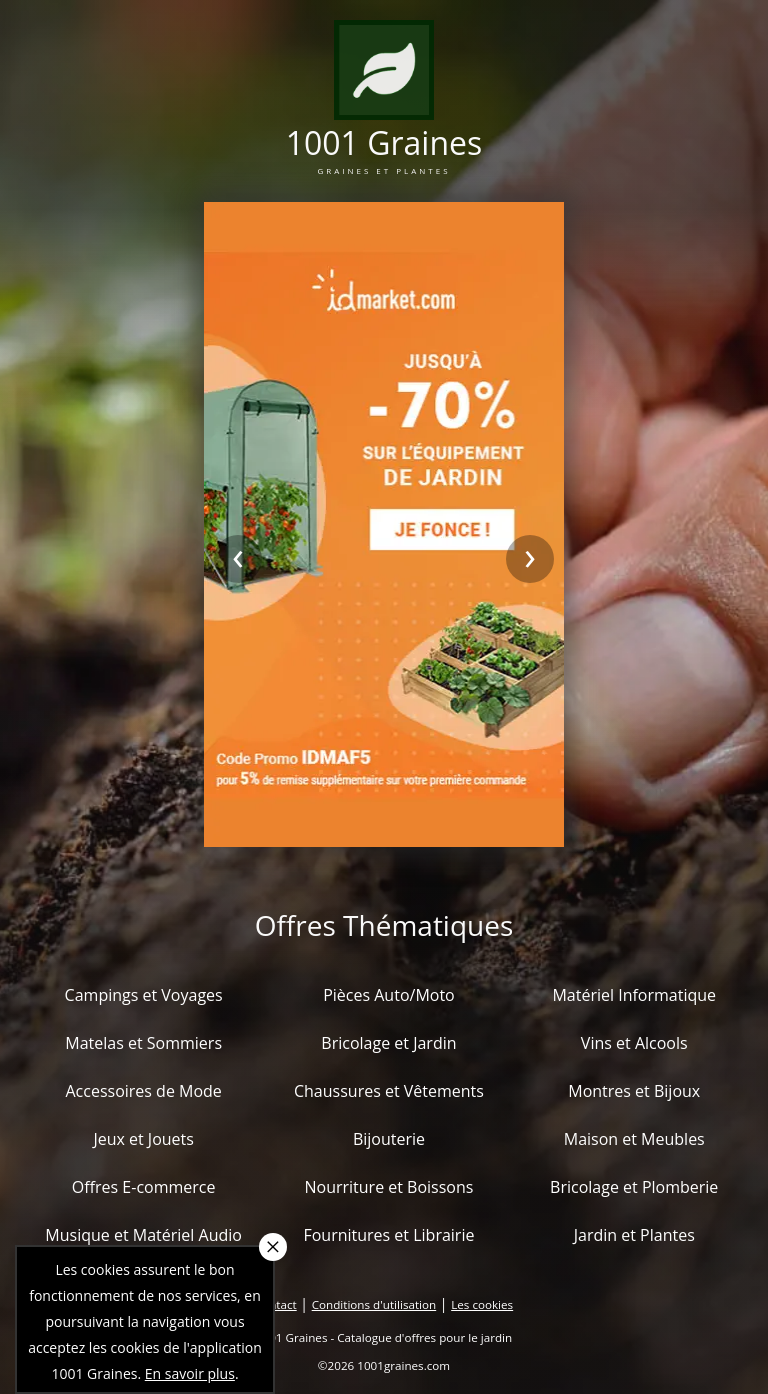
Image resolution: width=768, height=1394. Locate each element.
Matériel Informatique (634, 995)
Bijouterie (389, 1139)
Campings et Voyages (144, 995)
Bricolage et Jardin (388, 1043)
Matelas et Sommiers (143, 1043)
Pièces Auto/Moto (389, 995)
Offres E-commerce (144, 1187)
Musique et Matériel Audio (143, 1235)
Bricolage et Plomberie (634, 1187)
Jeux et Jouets (143, 1139)
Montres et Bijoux (634, 1091)
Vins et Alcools (634, 1043)
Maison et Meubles (634, 1139)
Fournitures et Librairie (388, 1235)
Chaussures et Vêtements (389, 1091)
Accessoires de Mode (143, 1091)
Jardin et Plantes (634, 1235)
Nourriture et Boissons (388, 1187)
